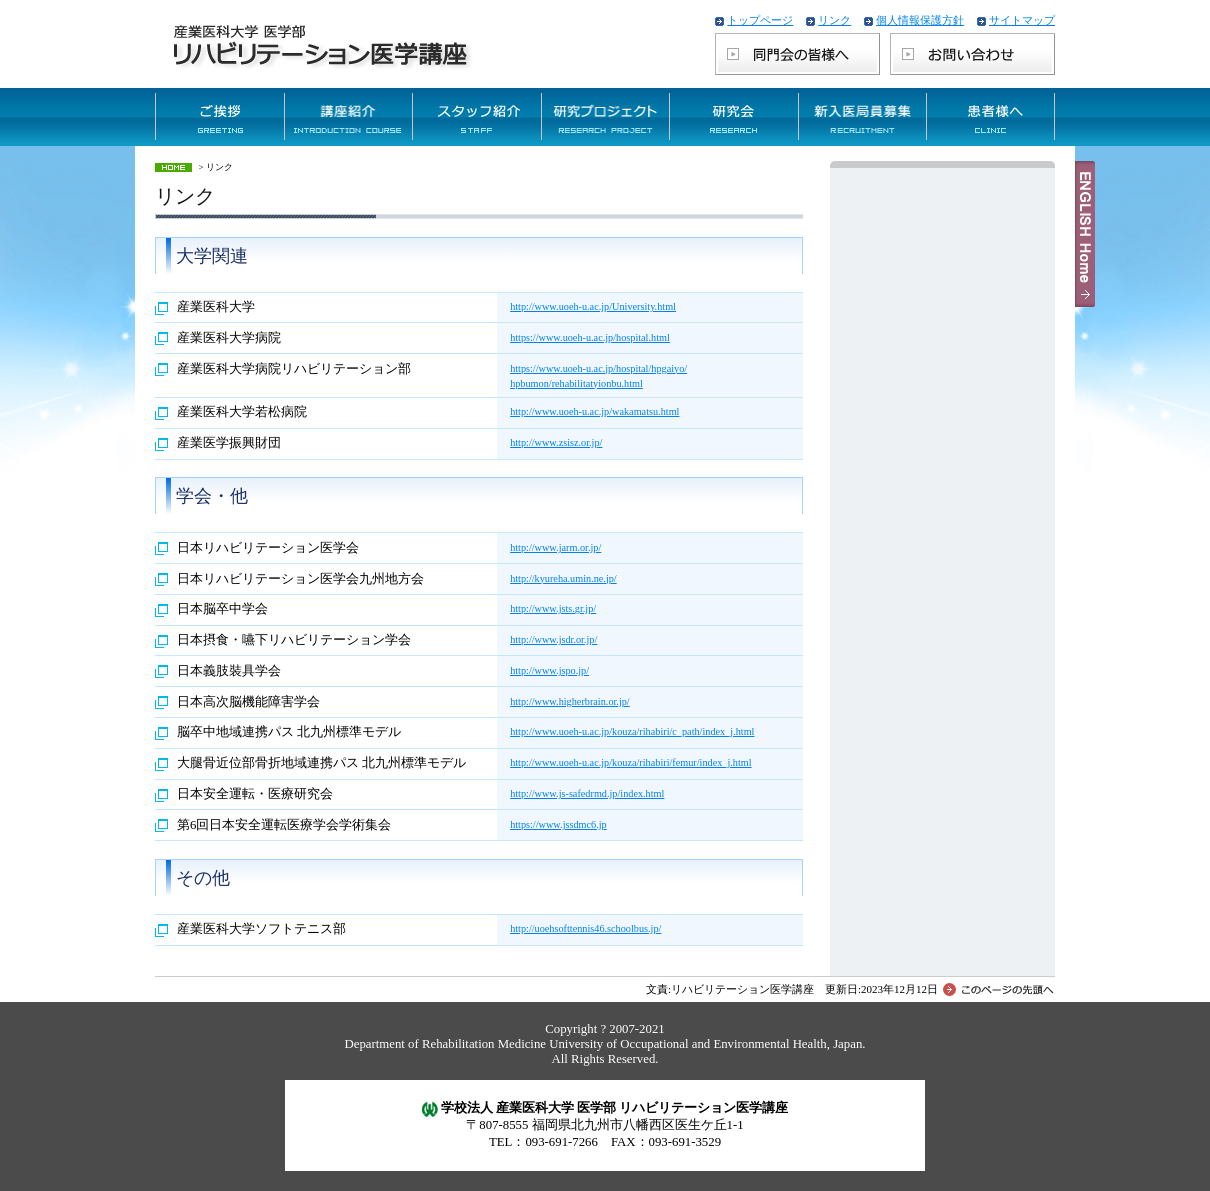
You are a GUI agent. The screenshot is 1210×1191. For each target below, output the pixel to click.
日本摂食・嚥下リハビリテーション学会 (294, 640)
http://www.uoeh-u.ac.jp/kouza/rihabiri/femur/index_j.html (631, 762)
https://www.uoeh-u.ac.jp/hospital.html (590, 337)
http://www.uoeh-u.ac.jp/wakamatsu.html (594, 411)
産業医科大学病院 (229, 338)
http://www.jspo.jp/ (549, 670)
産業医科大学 (216, 307)
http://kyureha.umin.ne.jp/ (563, 578)
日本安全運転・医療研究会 (255, 794)
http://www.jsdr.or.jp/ (553, 639)
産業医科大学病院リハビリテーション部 (294, 369)
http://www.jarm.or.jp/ (555, 547)
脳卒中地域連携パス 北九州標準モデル (289, 732)
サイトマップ (1022, 20)
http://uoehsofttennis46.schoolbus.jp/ (585, 928)
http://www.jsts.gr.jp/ (553, 608)
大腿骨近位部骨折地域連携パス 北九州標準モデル (321, 763)
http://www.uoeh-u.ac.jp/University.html (593, 306)
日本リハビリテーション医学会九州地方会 (300, 579)
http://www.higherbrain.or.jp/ (570, 701)
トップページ (760, 20)
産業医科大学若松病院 (242, 412)
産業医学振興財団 (229, 443)
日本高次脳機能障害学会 (248, 702)
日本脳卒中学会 (222, 609)
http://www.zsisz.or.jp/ (556, 442)
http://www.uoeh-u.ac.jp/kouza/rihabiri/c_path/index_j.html (632, 731)
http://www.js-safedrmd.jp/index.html (587, 793)
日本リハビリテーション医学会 (268, 548)
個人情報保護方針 (920, 20)
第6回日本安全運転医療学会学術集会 (284, 825)
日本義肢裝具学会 (229, 671)
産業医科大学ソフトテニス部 (261, 929)
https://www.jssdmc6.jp (558, 824)
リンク (834, 20)
